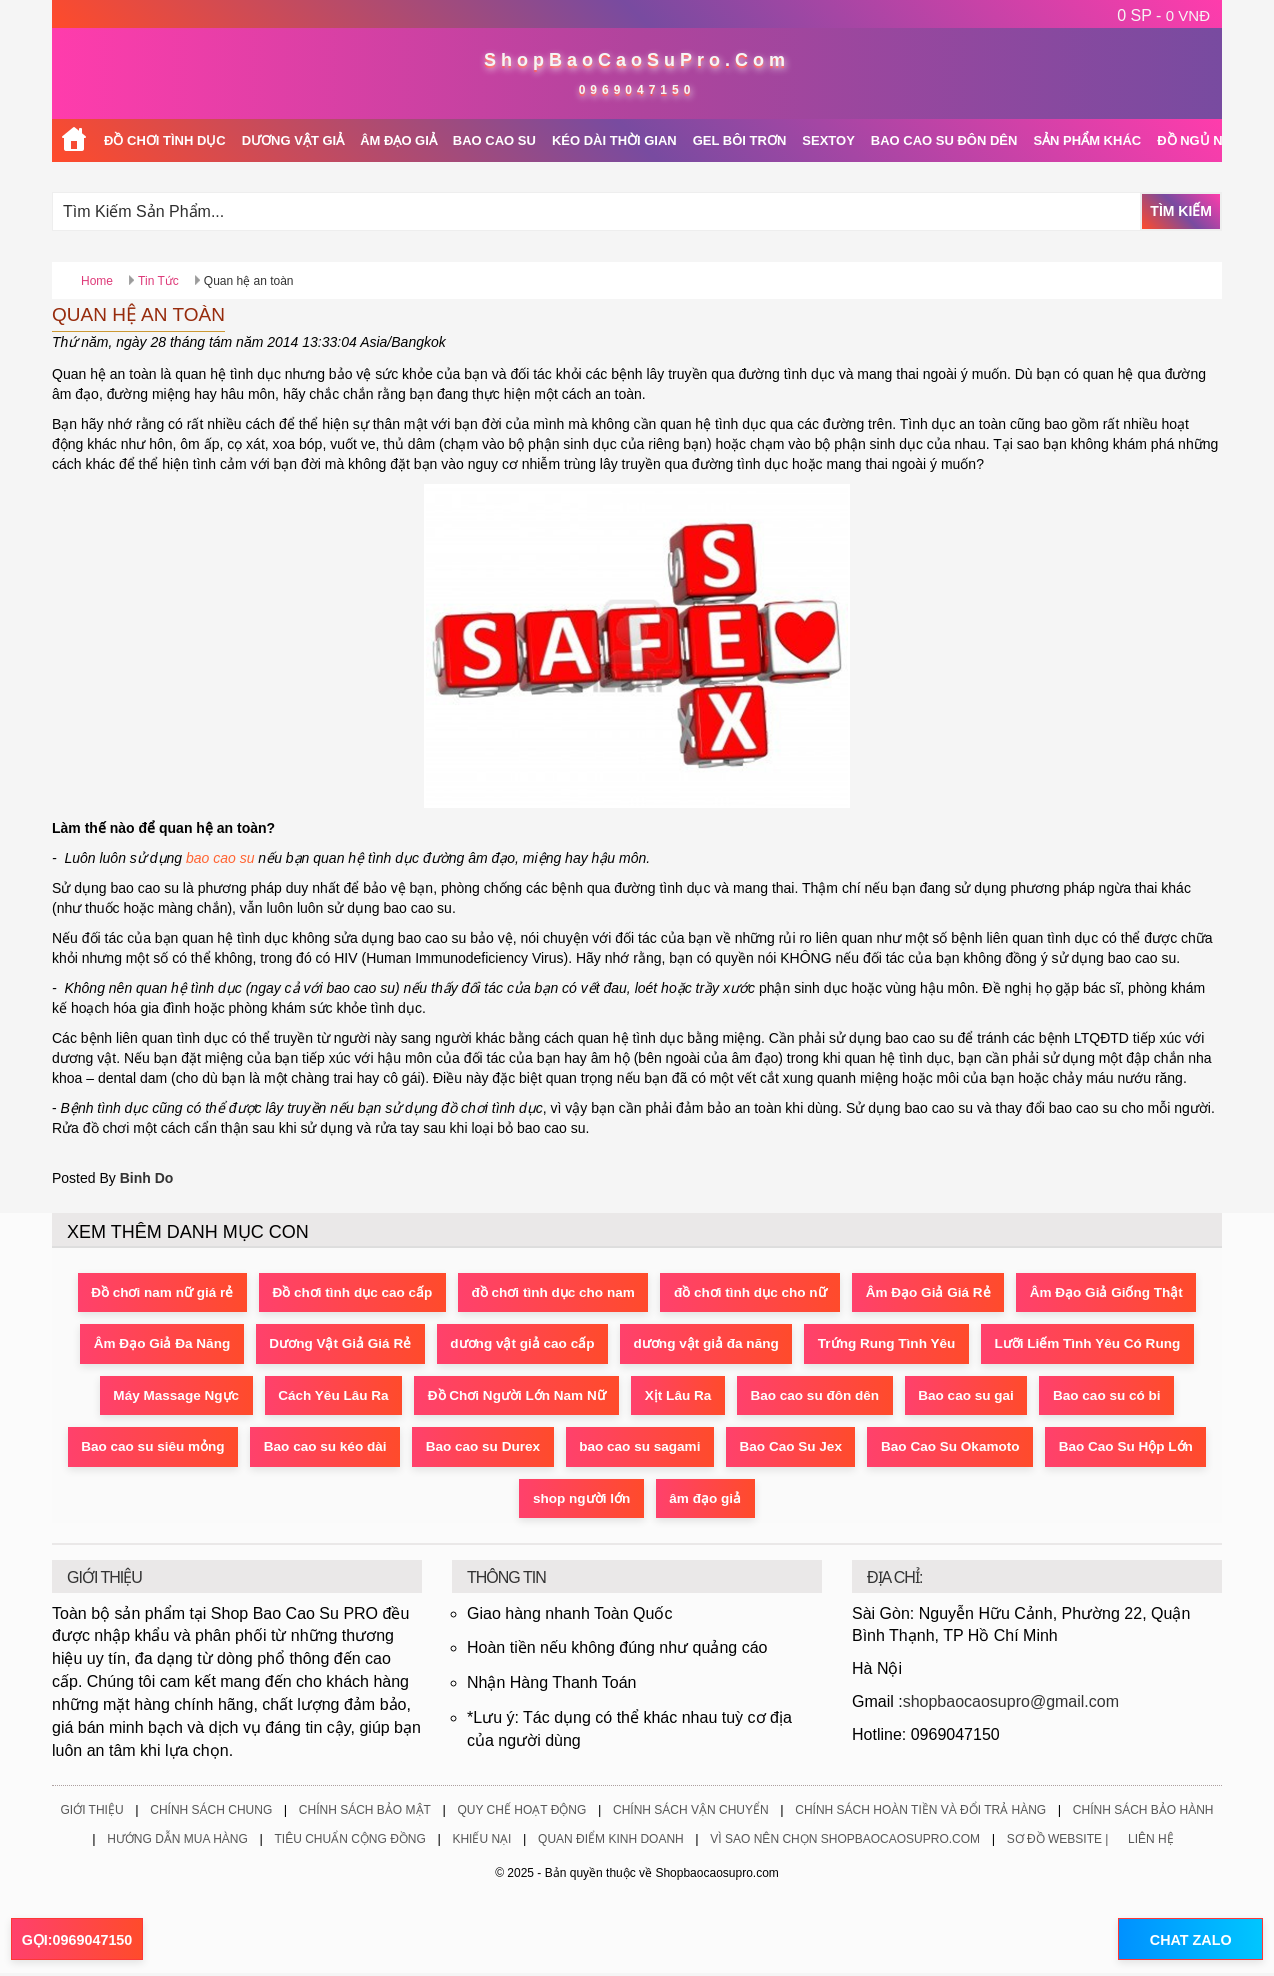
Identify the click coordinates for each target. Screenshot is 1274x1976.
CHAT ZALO (1183, 1939)
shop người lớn (764, 1501)
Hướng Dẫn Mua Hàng (177, 1843)
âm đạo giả (895, 1501)
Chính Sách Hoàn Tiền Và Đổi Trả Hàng (920, 1813)
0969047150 (637, 90)
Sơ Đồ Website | (1058, 1843)
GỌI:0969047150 (77, 1939)
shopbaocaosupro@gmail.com (1011, 1704)
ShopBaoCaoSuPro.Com (637, 60)
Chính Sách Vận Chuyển (691, 1813)
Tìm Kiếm (1181, 211)
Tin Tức (158, 281)
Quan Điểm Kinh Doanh (611, 1843)
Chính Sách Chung (211, 1813)
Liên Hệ (1151, 1843)
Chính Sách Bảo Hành (1143, 1813)
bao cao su (220, 858)
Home (97, 281)
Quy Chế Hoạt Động (521, 1813)
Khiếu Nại (481, 1843)
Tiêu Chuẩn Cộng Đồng (349, 1843)
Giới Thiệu (91, 1813)
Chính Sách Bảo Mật (365, 1813)
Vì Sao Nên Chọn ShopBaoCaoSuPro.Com (845, 1843)
